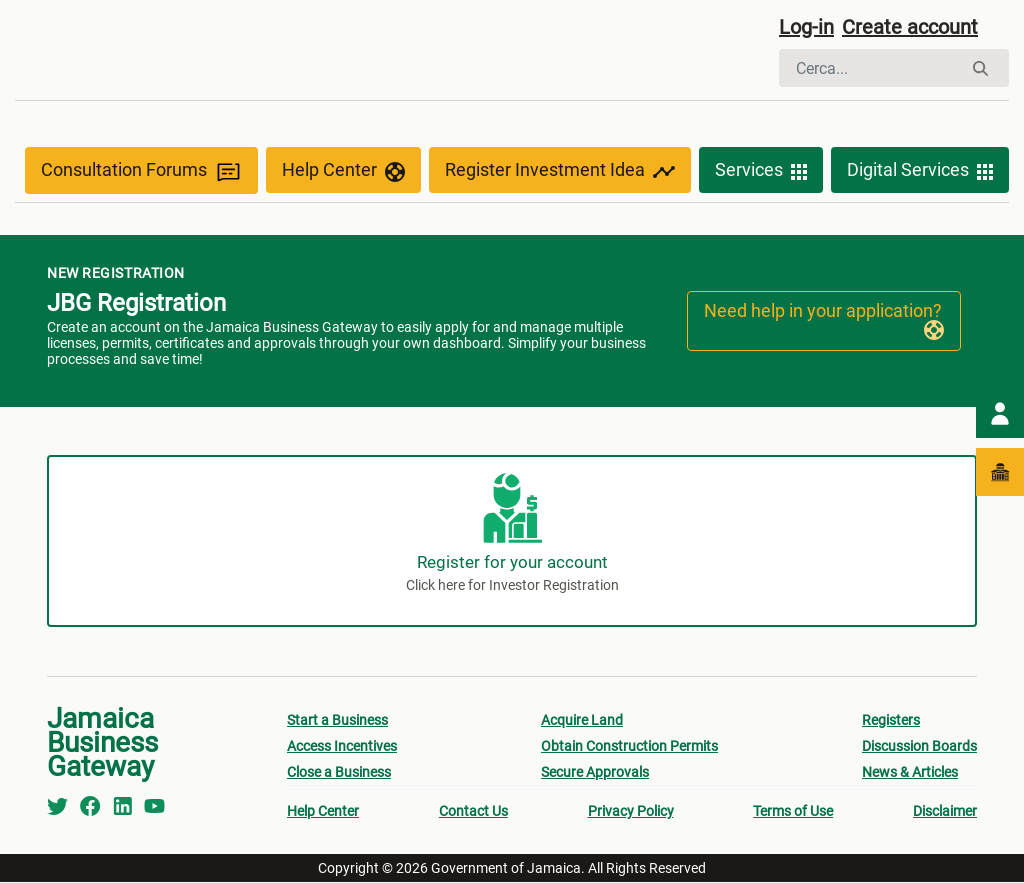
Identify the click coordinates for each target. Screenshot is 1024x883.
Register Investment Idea (560, 172)
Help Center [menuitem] (323, 812)
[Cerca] (870, 68)
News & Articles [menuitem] (910, 773)
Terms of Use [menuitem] (793, 812)
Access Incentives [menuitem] (342, 747)
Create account (910, 27)
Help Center (343, 172)
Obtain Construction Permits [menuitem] (629, 747)
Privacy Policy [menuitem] (631, 812)
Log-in (806, 27)
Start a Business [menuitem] (337, 721)
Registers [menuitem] (891, 721)
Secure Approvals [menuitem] (595, 773)
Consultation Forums (141, 171)
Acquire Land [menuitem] (582, 721)
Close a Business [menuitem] (339, 773)
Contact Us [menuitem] (473, 812)
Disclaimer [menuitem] (945, 812)
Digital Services (920, 172)
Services (761, 172)
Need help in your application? (824, 320)
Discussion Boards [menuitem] (919, 747)
